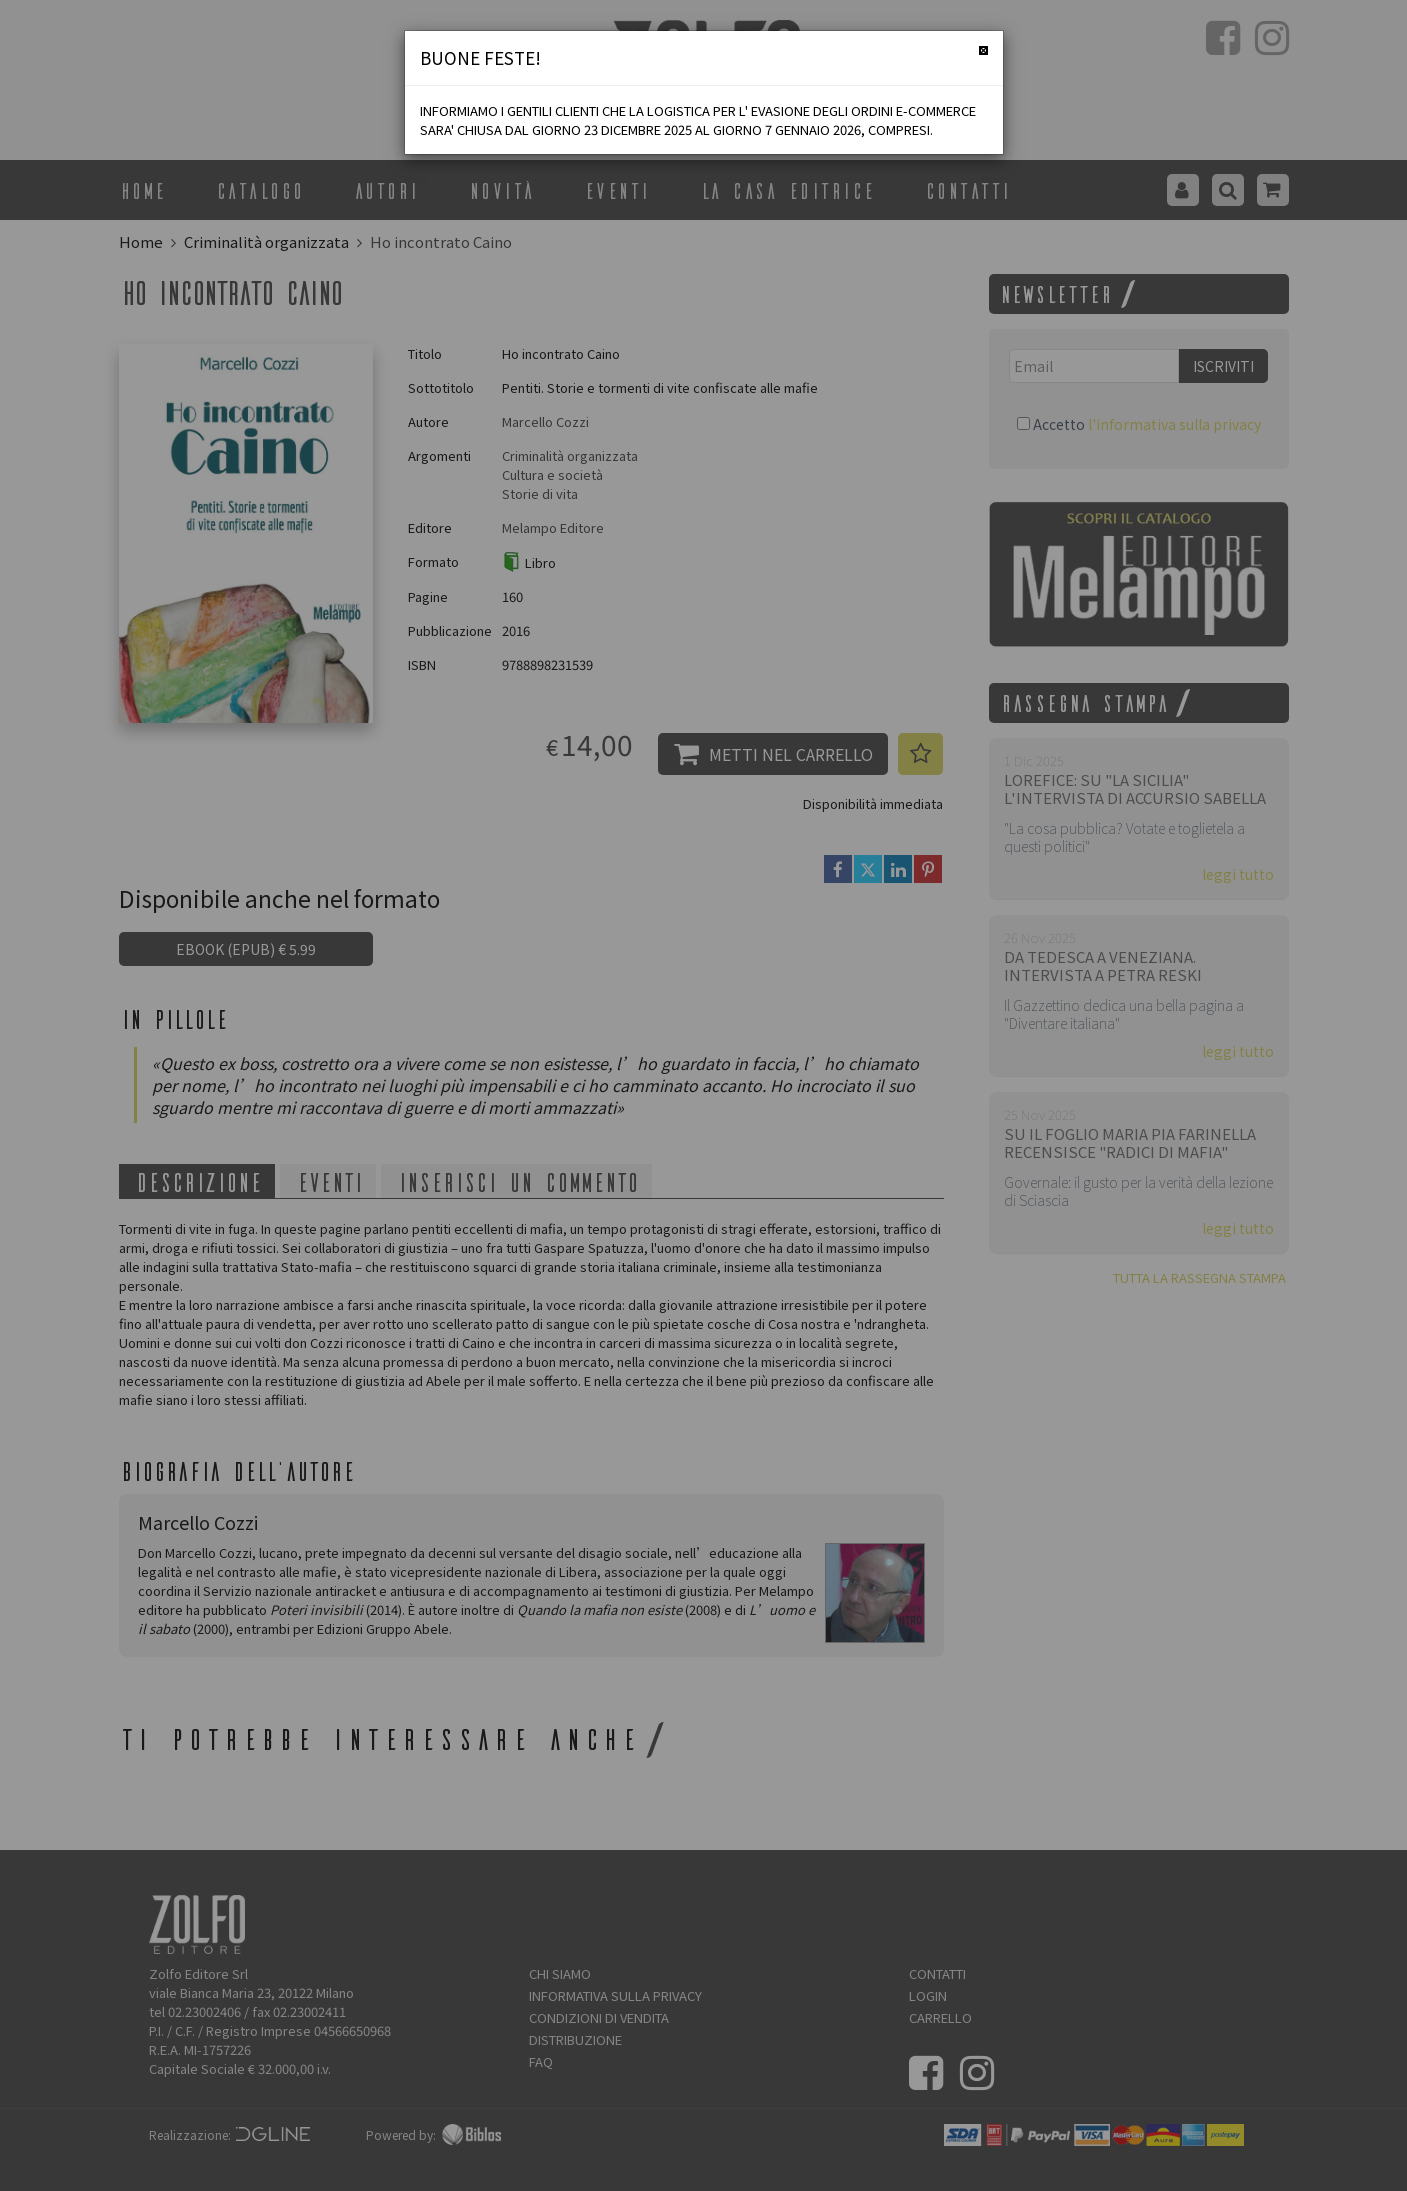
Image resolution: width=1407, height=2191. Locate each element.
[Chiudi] (983, 50)
